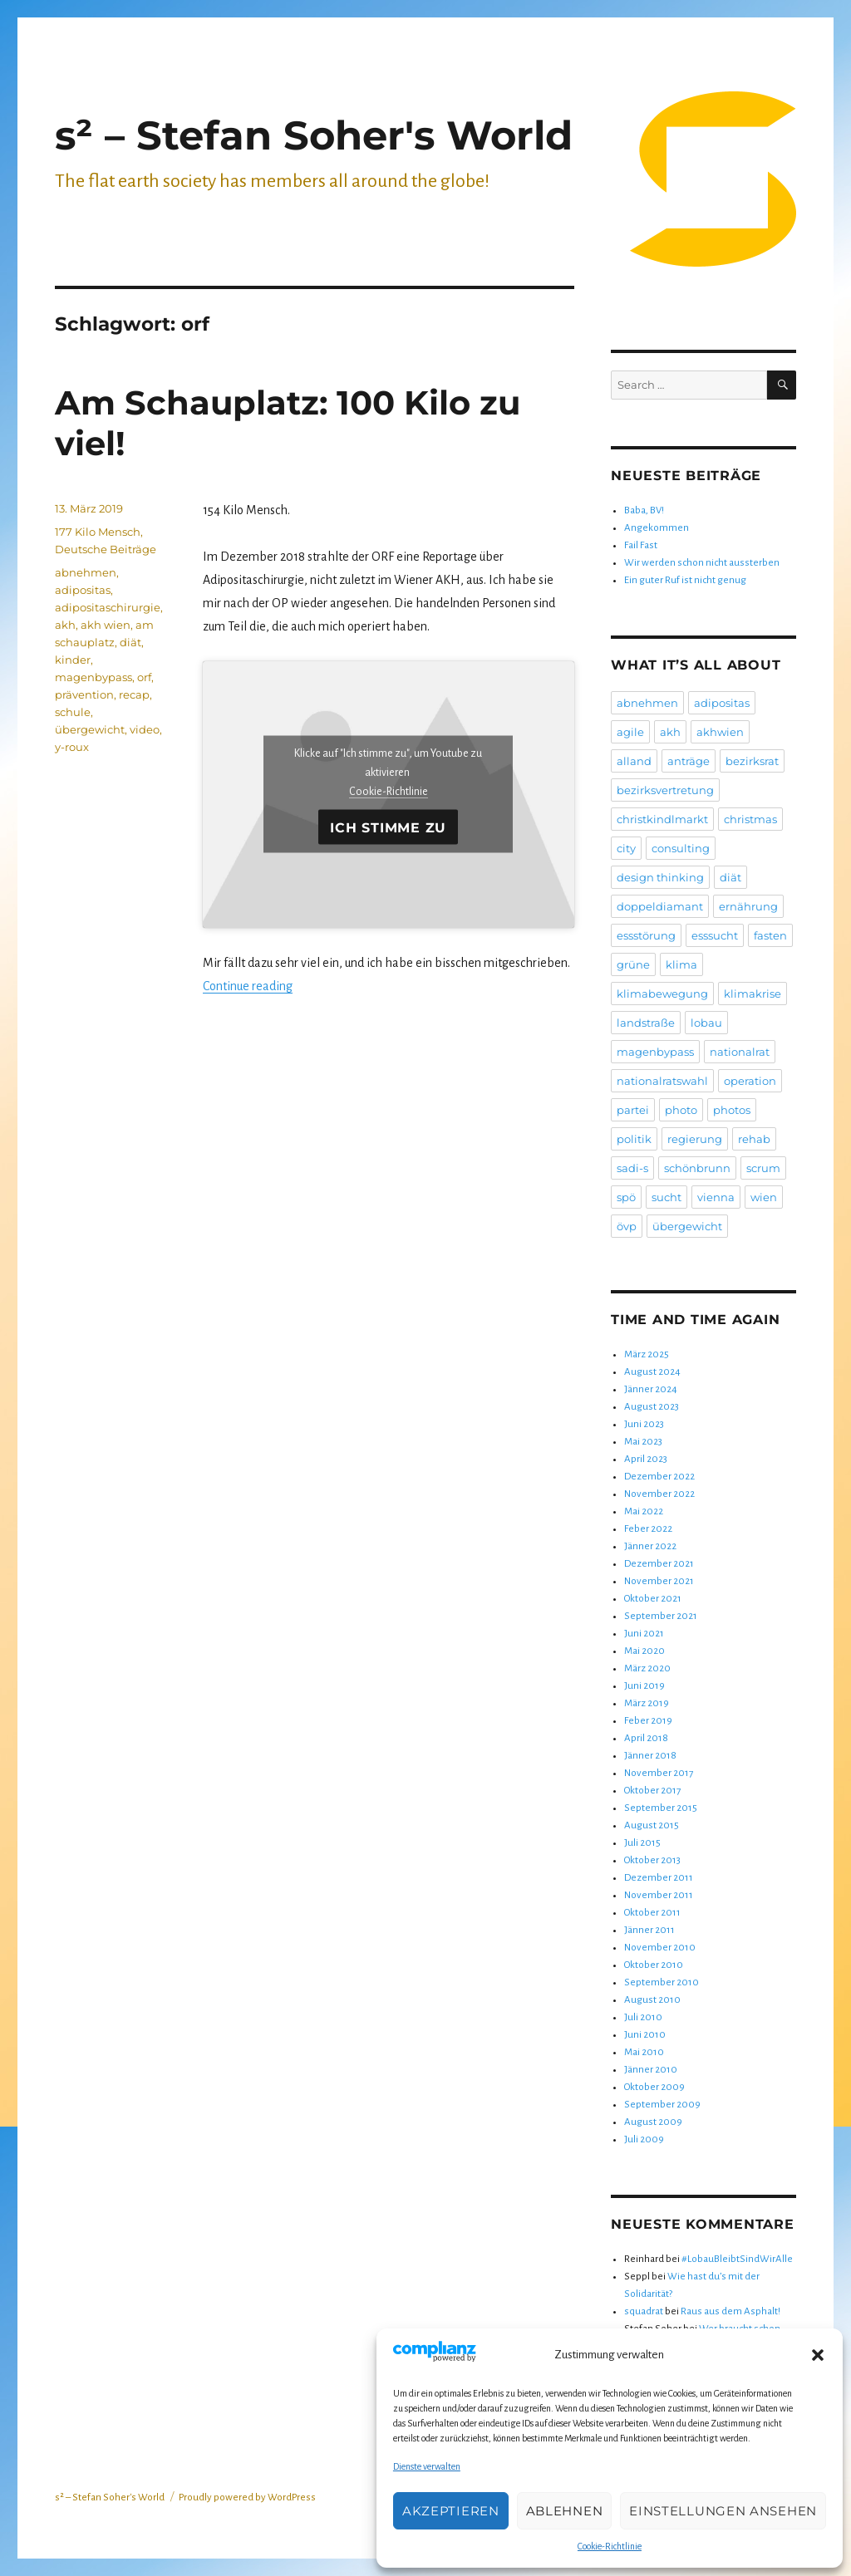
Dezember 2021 (659, 1563)
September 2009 (662, 2104)
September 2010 (661, 1982)
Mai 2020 (644, 1651)
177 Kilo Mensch (97, 531)
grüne (633, 964)
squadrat (643, 2311)
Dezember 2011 (658, 1877)
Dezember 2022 (659, 1476)
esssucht (714, 935)
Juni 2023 (644, 1424)
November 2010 (660, 1947)
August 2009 (653, 2122)
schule (73, 712)
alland (634, 761)
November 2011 (658, 1895)
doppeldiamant (660, 906)
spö (626, 1197)
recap (134, 694)
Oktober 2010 (653, 1965)
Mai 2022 (643, 1511)
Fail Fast (640, 545)
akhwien (720, 731)
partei (633, 1109)
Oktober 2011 (652, 1912)
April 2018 (646, 1738)
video (145, 729)
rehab (754, 1139)
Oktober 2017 (652, 1790)
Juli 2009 (644, 2139)
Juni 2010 (645, 2034)
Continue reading (248, 986)
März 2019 (646, 1703)
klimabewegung (662, 993)
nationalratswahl (662, 1080)
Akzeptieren (450, 2511)
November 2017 (658, 1773)
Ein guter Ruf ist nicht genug (685, 580)
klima (681, 964)
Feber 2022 (648, 1529)
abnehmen (85, 572)
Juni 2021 (644, 1633)
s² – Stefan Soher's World (314, 135)
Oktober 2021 (652, 1598)
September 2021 (660, 1616)
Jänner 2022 (650, 1546)
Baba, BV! (644, 510)
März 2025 (646, 1354)
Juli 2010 (643, 2017)
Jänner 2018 (650, 1755)
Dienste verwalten (426, 2466)
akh (65, 624)
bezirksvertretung (665, 790)
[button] (817, 2355)
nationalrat (740, 1051)
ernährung (748, 906)
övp (627, 1226)
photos (731, 1109)
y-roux (72, 746)
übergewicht (90, 729)
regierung (694, 1139)
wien (763, 1197)
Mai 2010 (644, 2052)
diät (130, 642)
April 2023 (645, 1459)
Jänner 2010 (650, 2069)
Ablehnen (564, 2511)
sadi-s (632, 1168)
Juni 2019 (644, 1686)
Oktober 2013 (652, 1860)
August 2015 (651, 1825)
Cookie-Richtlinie (610, 2546)
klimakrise (752, 993)
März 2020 (647, 1668)
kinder (73, 659)
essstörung (646, 935)
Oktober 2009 (654, 2087)
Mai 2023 (643, 1441)
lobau (706, 1022)
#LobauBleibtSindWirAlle (737, 2259)
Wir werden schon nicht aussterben (702, 562)
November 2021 (659, 1581)
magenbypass (93, 677)
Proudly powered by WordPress (247, 2497)
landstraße (646, 1022)
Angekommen (656, 528)
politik (634, 1139)
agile (630, 731)
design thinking (660, 877)
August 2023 (651, 1406)
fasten (770, 935)
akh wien (105, 624)
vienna (716, 1197)
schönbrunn (697, 1168)
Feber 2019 (648, 1720)
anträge (688, 761)
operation (750, 1080)
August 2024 (652, 1372)
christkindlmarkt (662, 819)
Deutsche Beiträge (105, 549)
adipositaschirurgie (107, 607)
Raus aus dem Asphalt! (730, 2311)
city (626, 848)
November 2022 (659, 1494)
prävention (84, 694)
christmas (750, 819)
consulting (681, 848)
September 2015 (660, 1808)
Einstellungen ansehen (723, 2511)
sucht (666, 1197)
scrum (763, 1168)
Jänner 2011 (649, 1930)
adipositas (83, 589)
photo (681, 1109)
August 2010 (652, 2000)
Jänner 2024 (650, 1389)
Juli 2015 (642, 1843)
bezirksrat (752, 761)
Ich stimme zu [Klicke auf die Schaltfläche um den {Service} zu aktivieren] (388, 827)
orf (144, 677)
